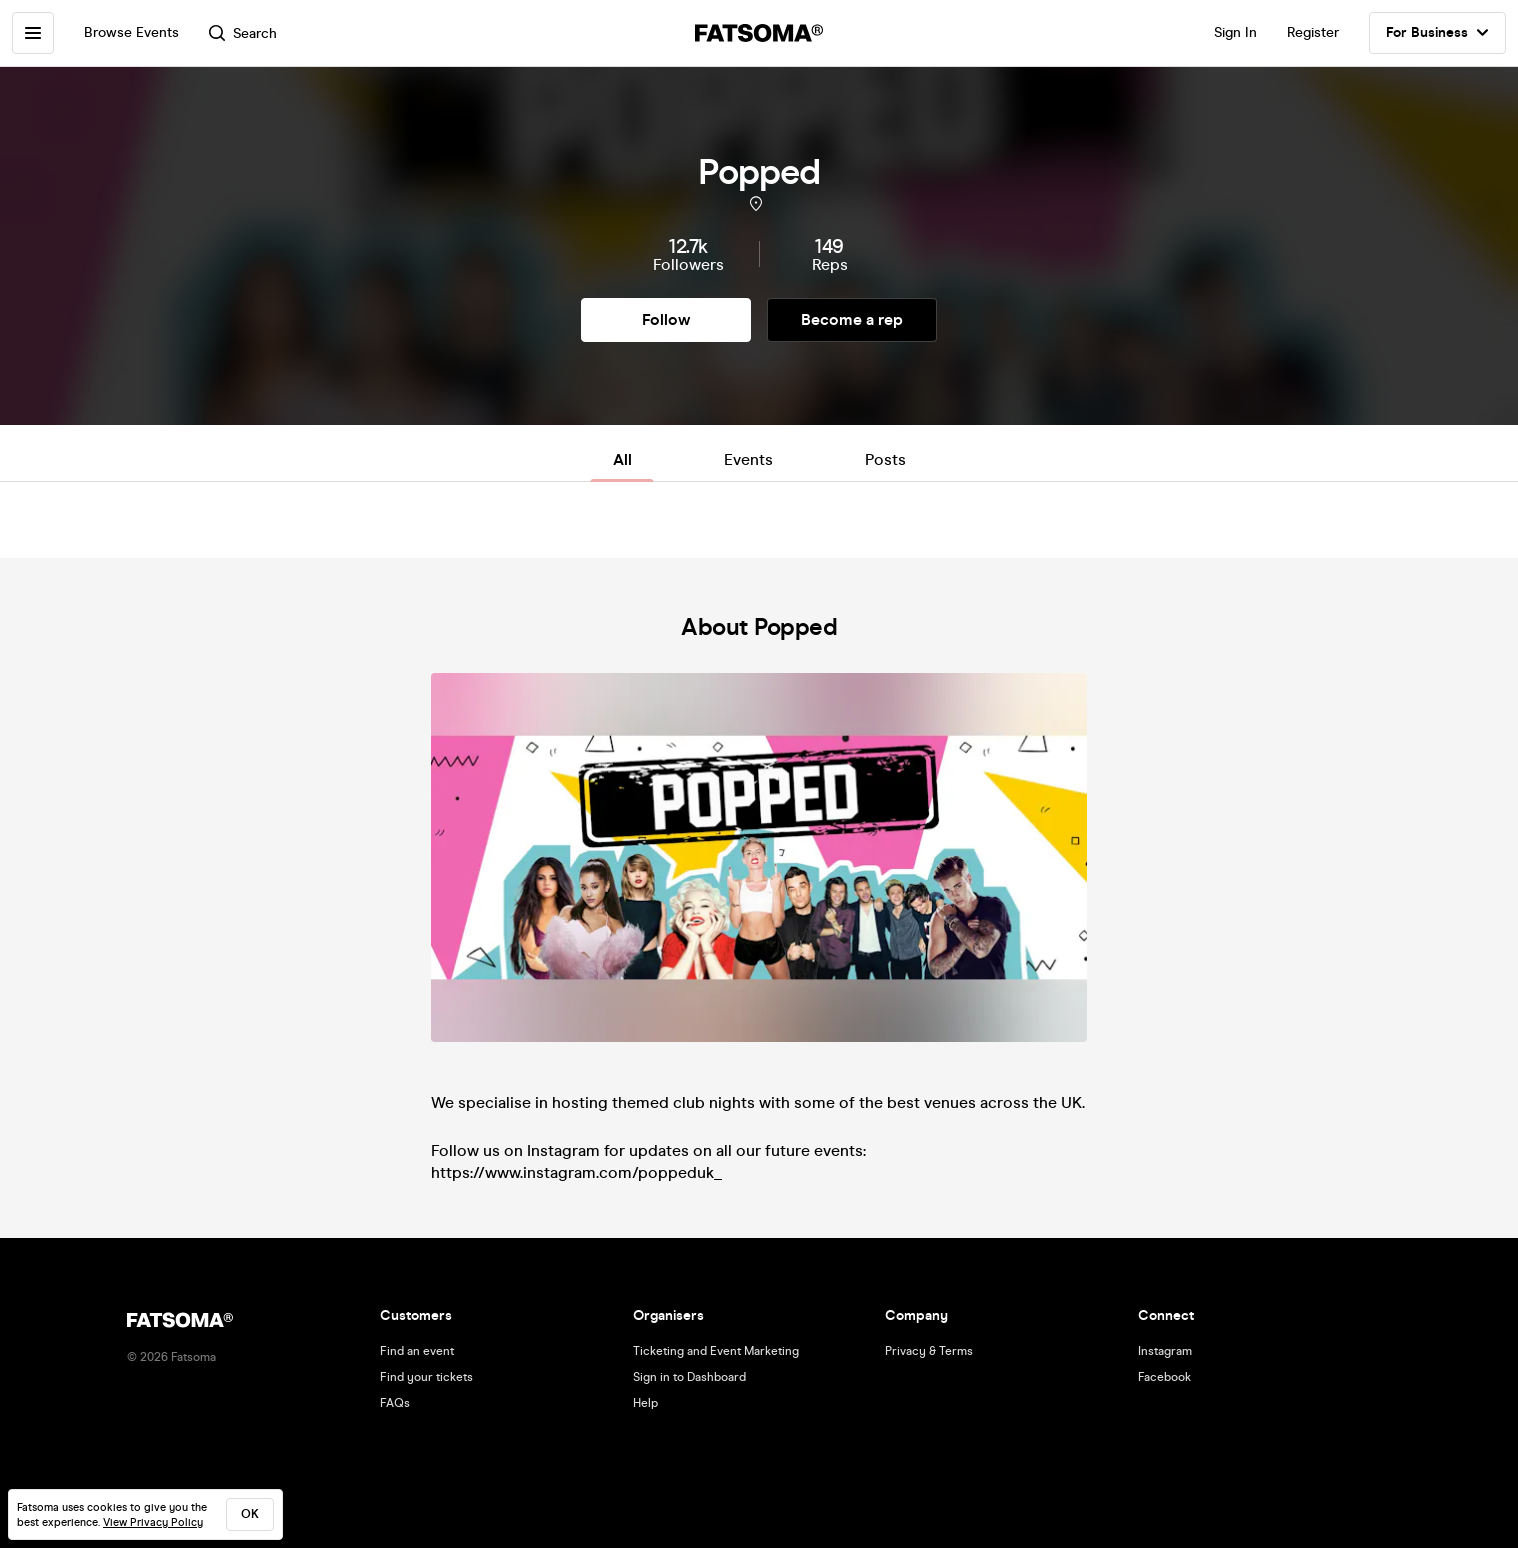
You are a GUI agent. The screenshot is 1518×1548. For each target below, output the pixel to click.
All (622, 459)
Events (748, 459)
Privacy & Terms (929, 1351)
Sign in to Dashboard (689, 1377)
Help (645, 1403)
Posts (885, 459)
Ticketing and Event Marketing (716, 1351)
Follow (666, 319)
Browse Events (131, 32)
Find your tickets (426, 1377)
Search (243, 33)
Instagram (1165, 1351)
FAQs (395, 1403)
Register (1313, 32)
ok (250, 1514)
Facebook (1164, 1377)
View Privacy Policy (153, 1522)
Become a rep (852, 319)
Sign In (1235, 32)
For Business (1437, 33)
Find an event (417, 1351)
